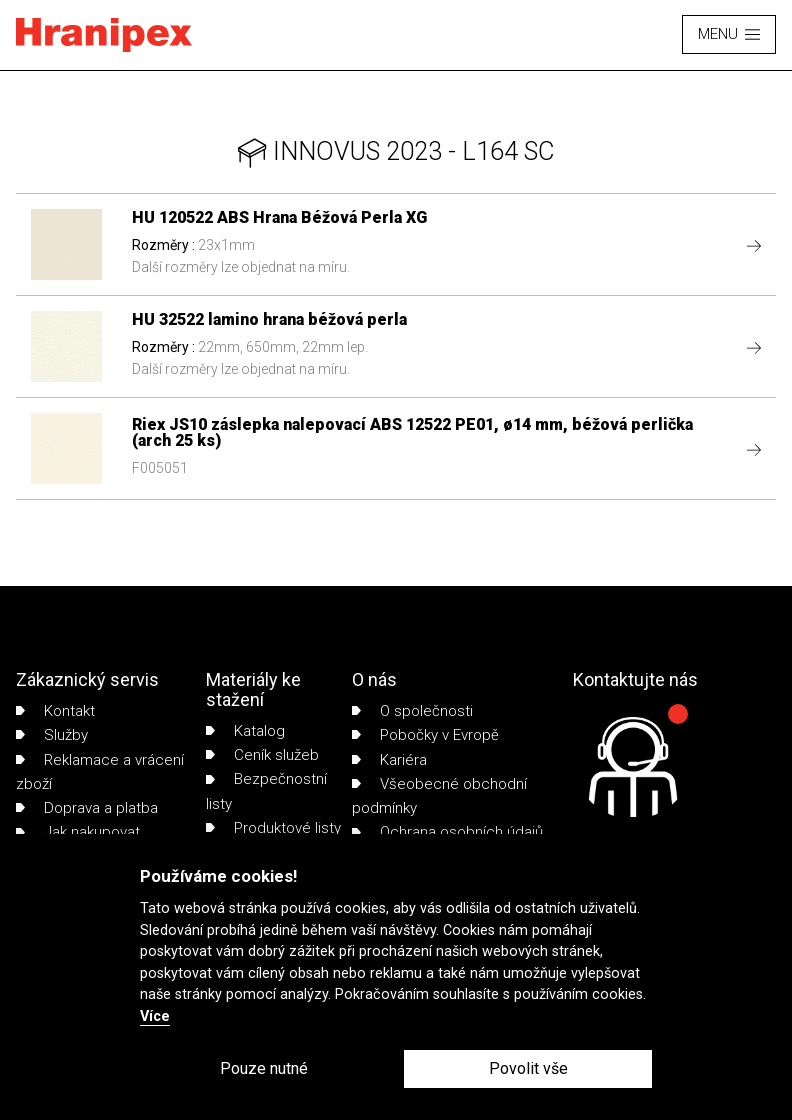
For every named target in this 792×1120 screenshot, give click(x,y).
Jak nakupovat (78, 832)
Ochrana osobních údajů (447, 832)
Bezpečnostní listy (266, 791)
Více (155, 1016)
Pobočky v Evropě (425, 735)
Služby (52, 735)
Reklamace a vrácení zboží (100, 772)
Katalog (245, 731)
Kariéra (389, 760)
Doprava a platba (87, 808)
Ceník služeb (262, 755)
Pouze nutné (264, 1068)
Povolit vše (528, 1068)
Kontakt (55, 711)
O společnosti (412, 711)
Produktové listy (273, 828)
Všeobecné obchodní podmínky (439, 796)
